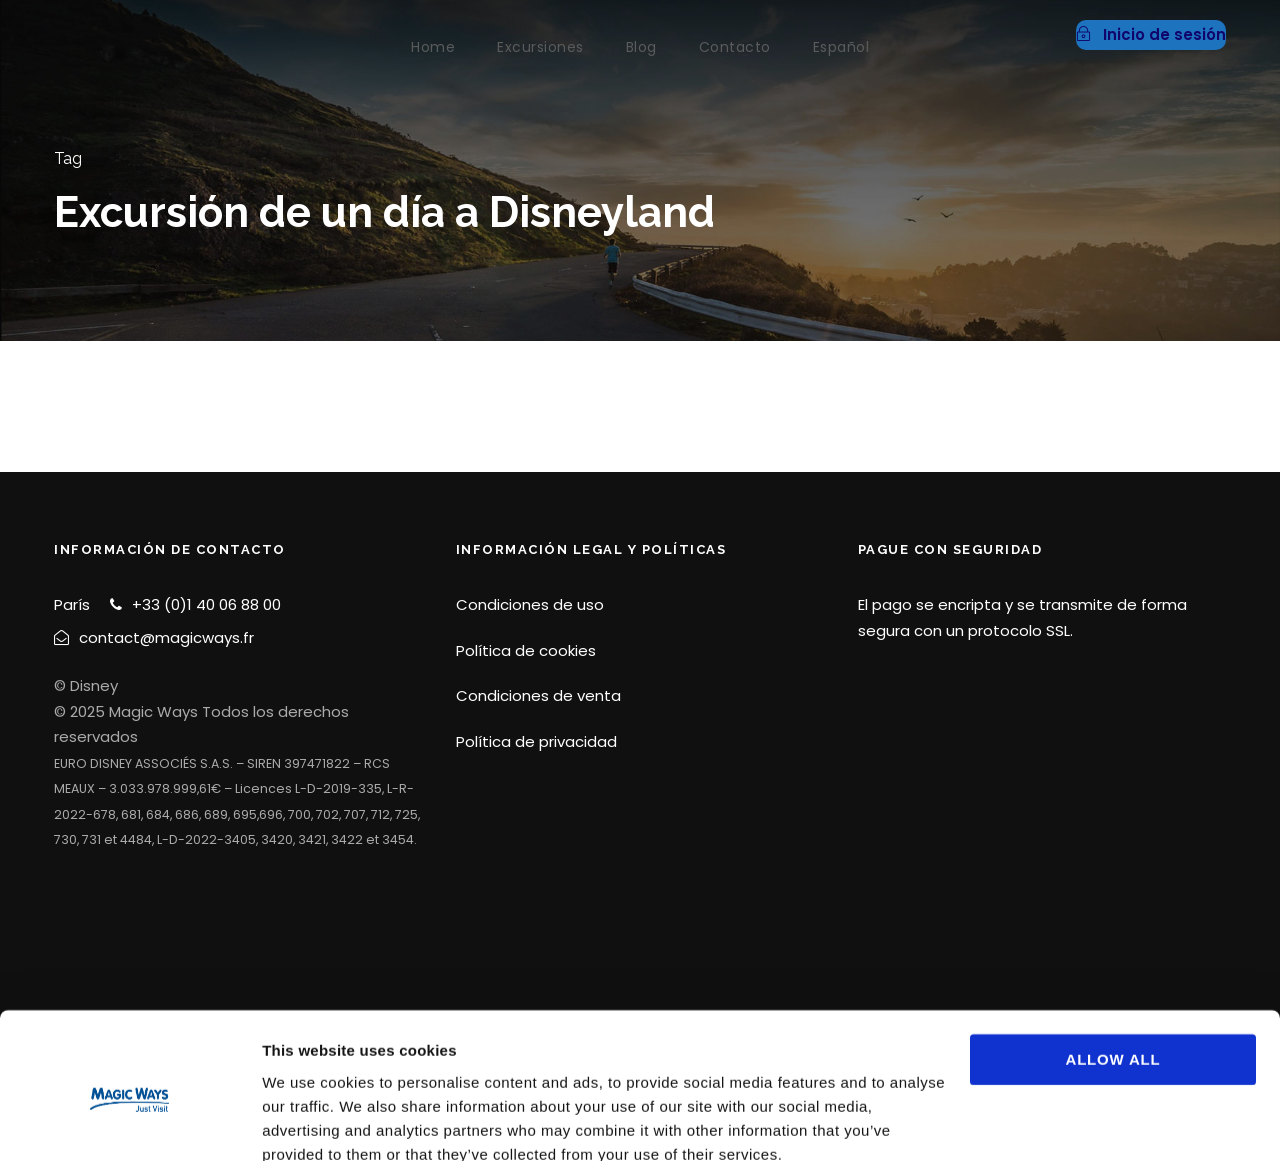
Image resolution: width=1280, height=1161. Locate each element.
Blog (641, 47)
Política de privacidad (536, 741)
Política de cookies (526, 650)
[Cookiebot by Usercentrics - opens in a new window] (129, 1122)
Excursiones (540, 47)
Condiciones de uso (530, 604)
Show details (308, 1121)
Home (433, 47)
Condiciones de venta (538, 695)
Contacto (735, 47)
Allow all (1113, 971)
